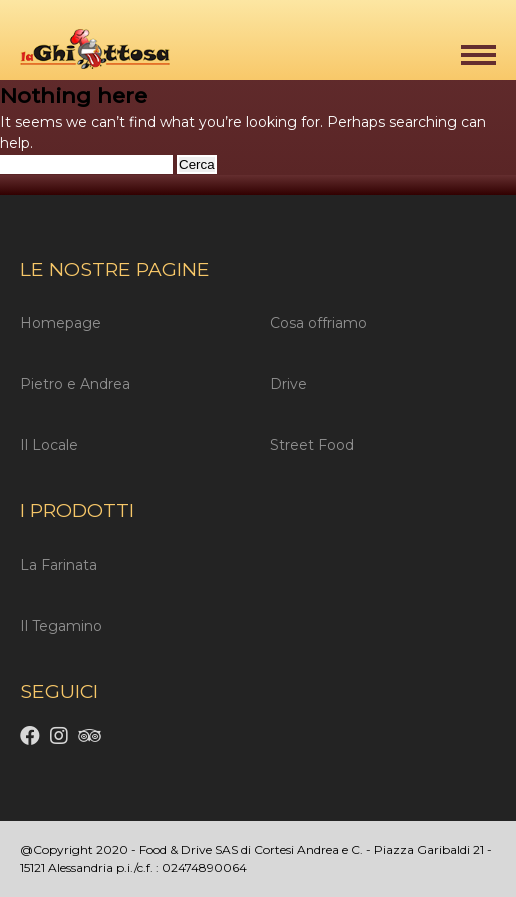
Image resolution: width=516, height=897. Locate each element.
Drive (288, 384)
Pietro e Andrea (75, 384)
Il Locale (49, 445)
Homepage (60, 323)
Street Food (312, 445)
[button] (478, 55)
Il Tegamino (61, 626)
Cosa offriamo (318, 323)
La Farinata (58, 565)
